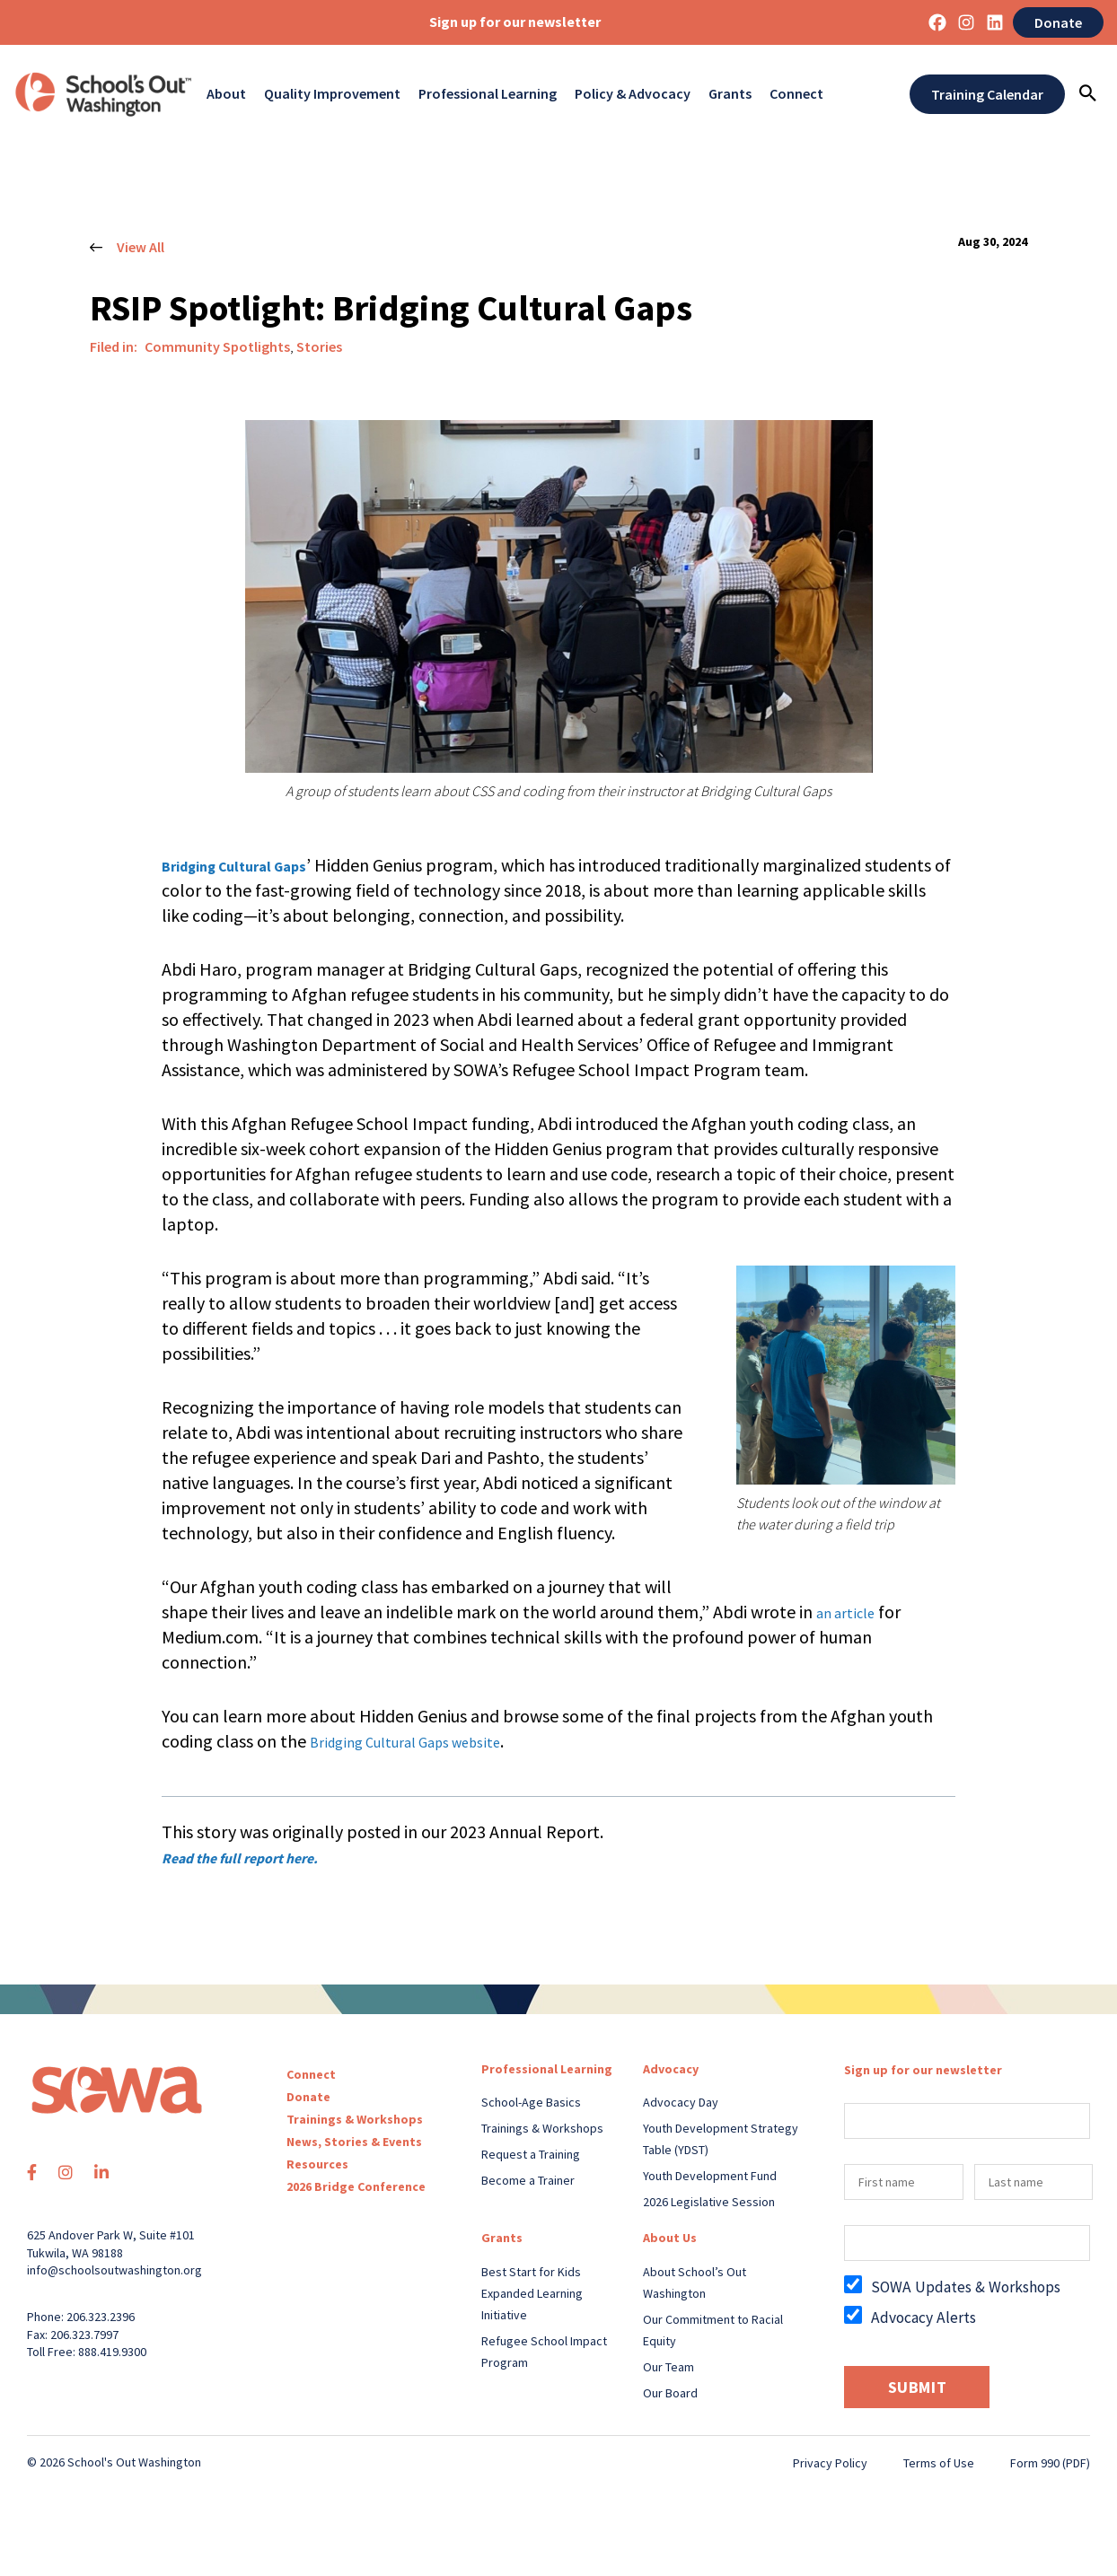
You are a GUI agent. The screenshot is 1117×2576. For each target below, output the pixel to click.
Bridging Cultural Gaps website (426, 1741)
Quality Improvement (332, 93)
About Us (670, 2238)
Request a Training (530, 2154)
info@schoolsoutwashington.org (114, 2270)
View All (127, 248)
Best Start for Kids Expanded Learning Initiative (532, 2293)
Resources (317, 2164)
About (226, 93)
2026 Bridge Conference (356, 2186)
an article (851, 1611)
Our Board (670, 2393)
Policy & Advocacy (632, 93)
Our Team (668, 2367)
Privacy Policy (830, 2463)
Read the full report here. (260, 1856)
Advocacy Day (680, 2102)
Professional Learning (487, 93)
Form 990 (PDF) (1050, 2463)
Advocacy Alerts (923, 2317)
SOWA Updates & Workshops (965, 2287)
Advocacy (671, 2069)
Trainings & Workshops (354, 2119)
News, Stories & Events (354, 2142)
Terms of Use (938, 2463)
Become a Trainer (528, 2180)
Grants (730, 93)
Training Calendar (987, 94)
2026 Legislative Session (709, 2202)
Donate (1058, 22)
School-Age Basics (531, 2102)
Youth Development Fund (710, 2176)
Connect (796, 93)
